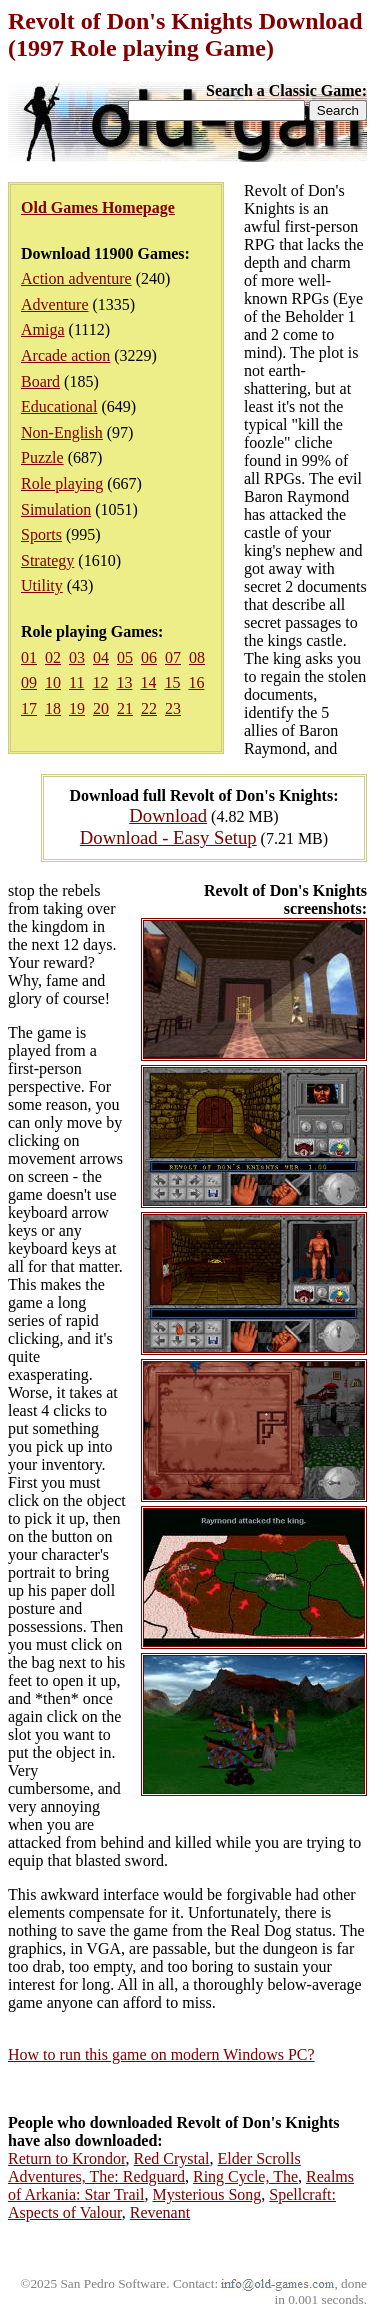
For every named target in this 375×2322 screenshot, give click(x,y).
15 (172, 682)
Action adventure (76, 278)
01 (29, 657)
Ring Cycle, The (245, 2176)
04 (101, 657)
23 (173, 708)
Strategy (47, 560)
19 (77, 708)
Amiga (43, 329)
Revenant (160, 2212)
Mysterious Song (206, 2194)
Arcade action (65, 355)
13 (124, 682)
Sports (41, 534)
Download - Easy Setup (168, 837)
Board (40, 381)
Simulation (56, 509)
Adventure (55, 304)
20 (101, 708)
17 (29, 708)
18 (53, 708)
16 (196, 682)
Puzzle (42, 457)
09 (29, 682)
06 (149, 657)
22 (149, 708)
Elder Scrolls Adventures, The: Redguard (154, 2167)
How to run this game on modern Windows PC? (161, 2054)
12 (100, 682)
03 (77, 657)
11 (76, 682)
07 (173, 657)
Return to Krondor (67, 2158)
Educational (59, 406)
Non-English (62, 432)
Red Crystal (172, 2158)
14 (148, 682)
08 (197, 657)
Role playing (62, 483)
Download (168, 815)
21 (125, 708)
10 (53, 682)
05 (125, 657)
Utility (42, 585)
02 (53, 657)
